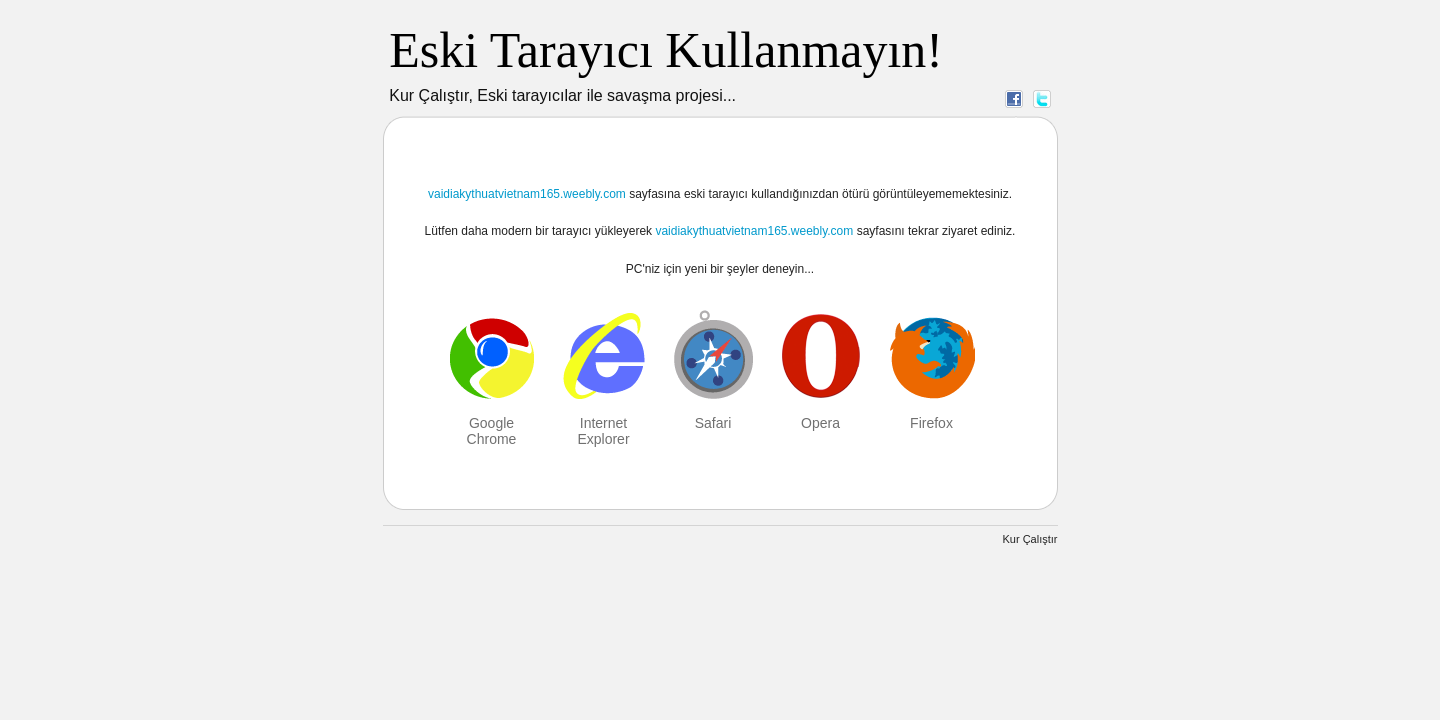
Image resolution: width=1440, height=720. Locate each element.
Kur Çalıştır (1029, 539)
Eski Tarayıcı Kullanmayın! (666, 50)
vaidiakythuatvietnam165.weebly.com (527, 194)
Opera (820, 423)
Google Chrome (492, 431)
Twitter (1042, 98)
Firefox (931, 423)
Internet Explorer (603, 431)
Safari (713, 423)
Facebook (1014, 98)
